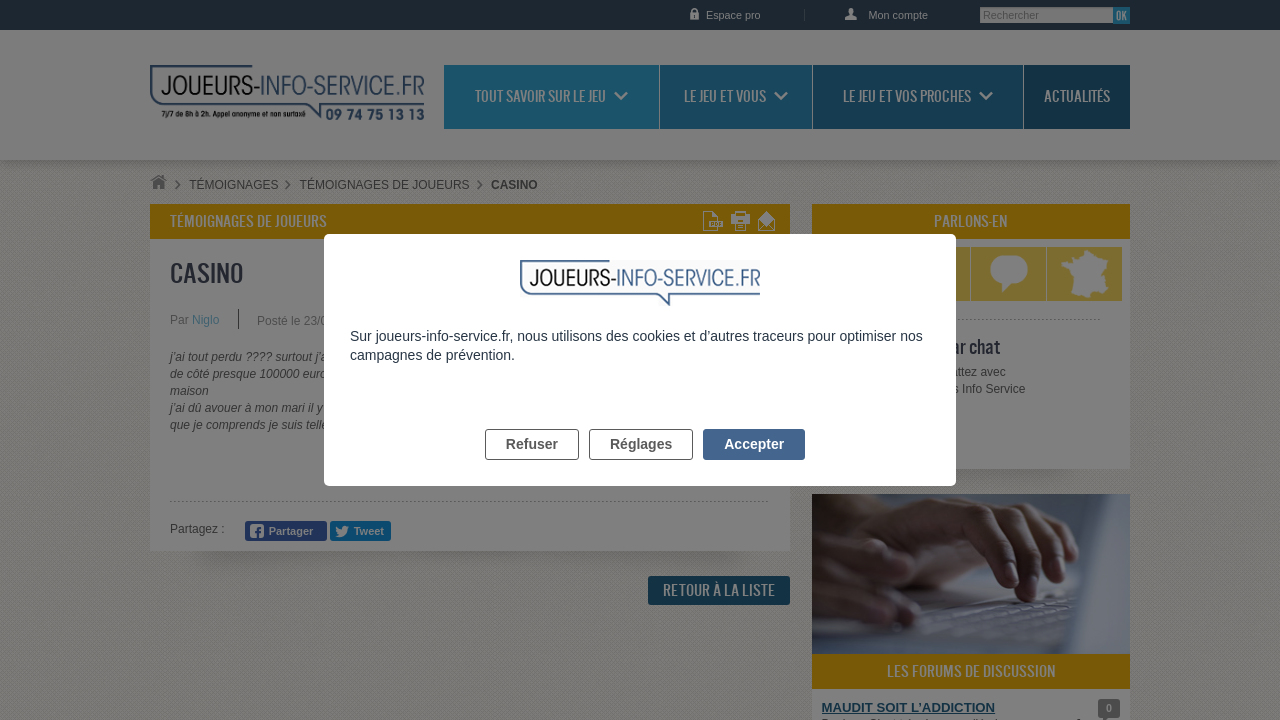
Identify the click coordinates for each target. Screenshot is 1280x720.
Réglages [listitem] (641, 467)
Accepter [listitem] (754, 467)
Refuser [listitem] (532, 467)
